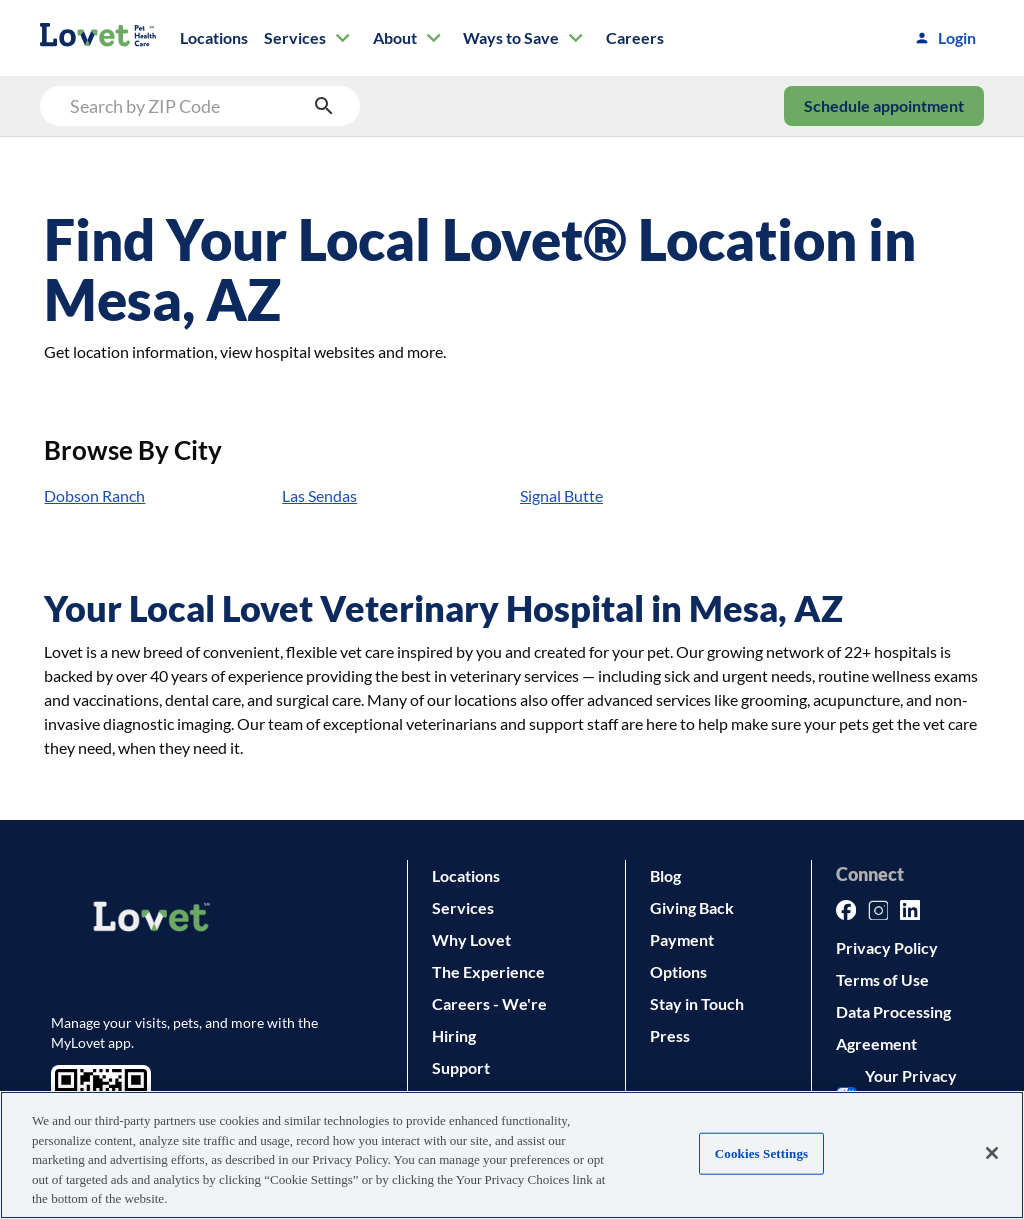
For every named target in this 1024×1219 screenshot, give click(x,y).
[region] (512, 1155)
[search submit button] (324, 106)
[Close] (992, 1153)
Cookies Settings (761, 1153)
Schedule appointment (884, 106)
